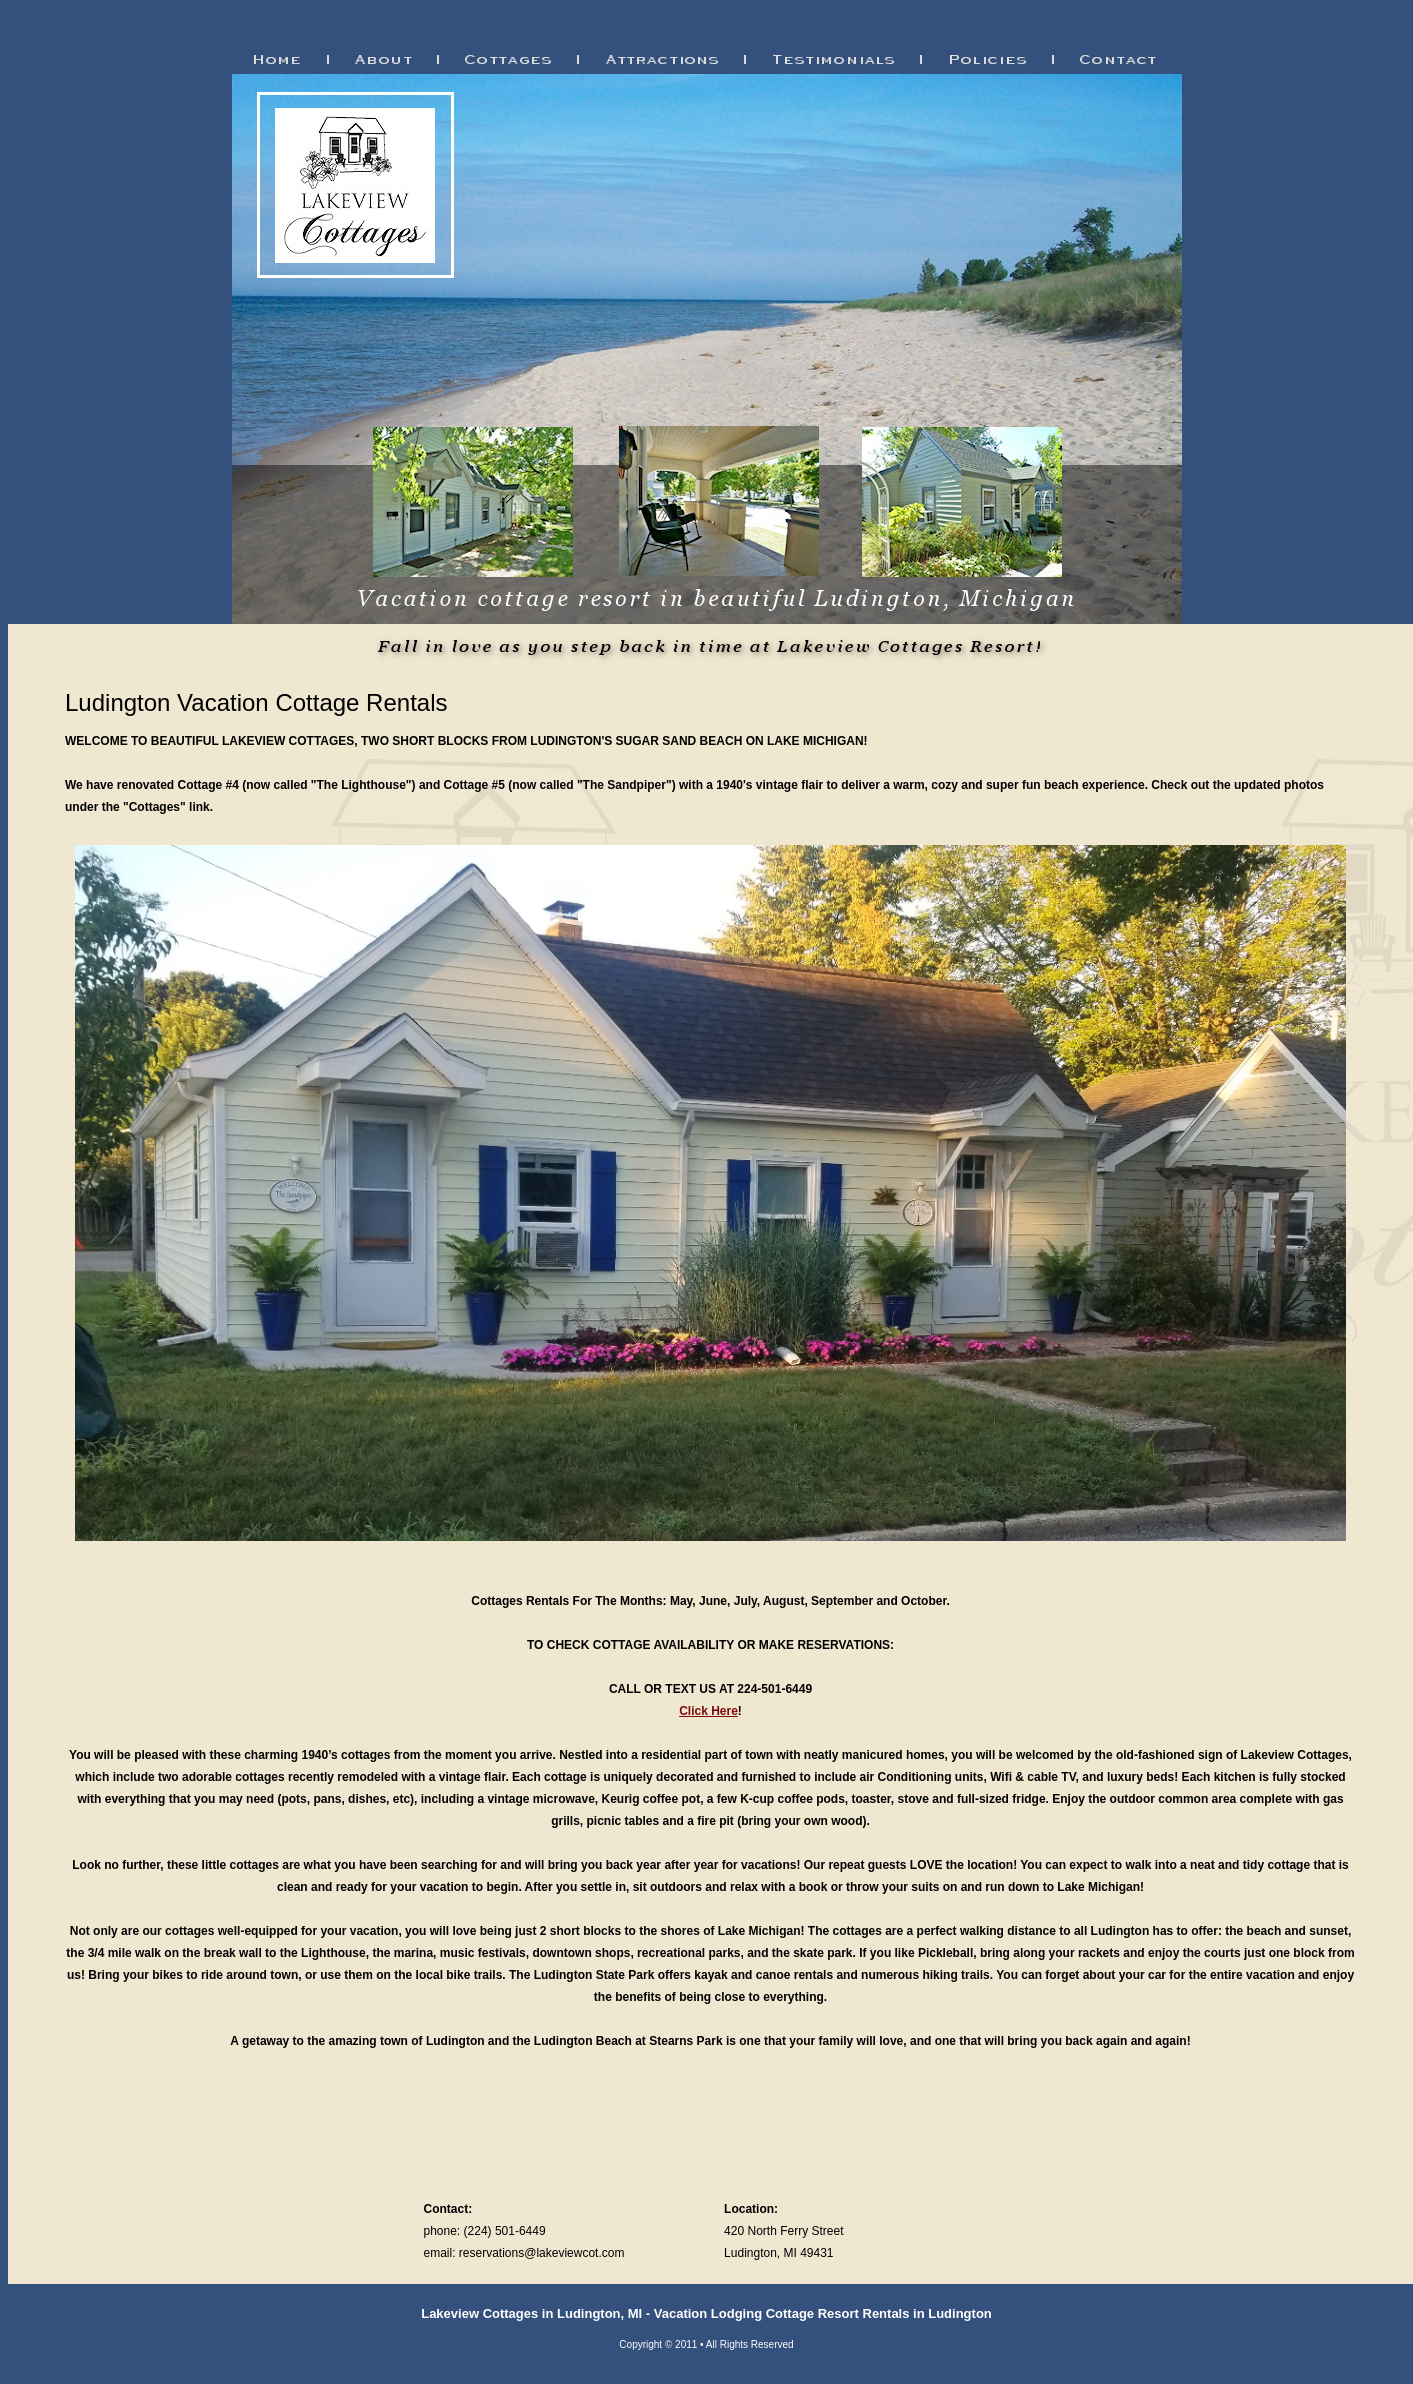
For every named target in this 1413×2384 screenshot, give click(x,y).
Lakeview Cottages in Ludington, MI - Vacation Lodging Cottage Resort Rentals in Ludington (706, 2313)
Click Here (708, 1711)
